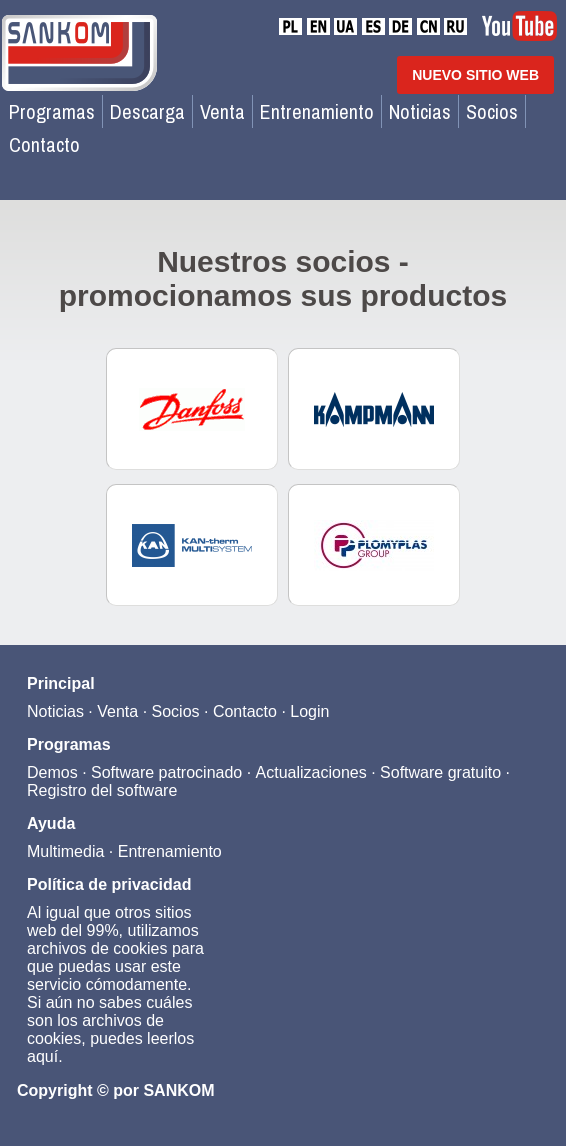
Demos (52, 772)
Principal (61, 683)
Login (309, 711)
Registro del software (102, 790)
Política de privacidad (109, 884)
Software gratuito (440, 772)
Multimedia (65, 851)
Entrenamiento (317, 111)
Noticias (420, 111)
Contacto (44, 144)
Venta (222, 111)
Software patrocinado (166, 772)
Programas (52, 111)
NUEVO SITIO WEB (475, 75)
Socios (492, 111)
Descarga (147, 111)
